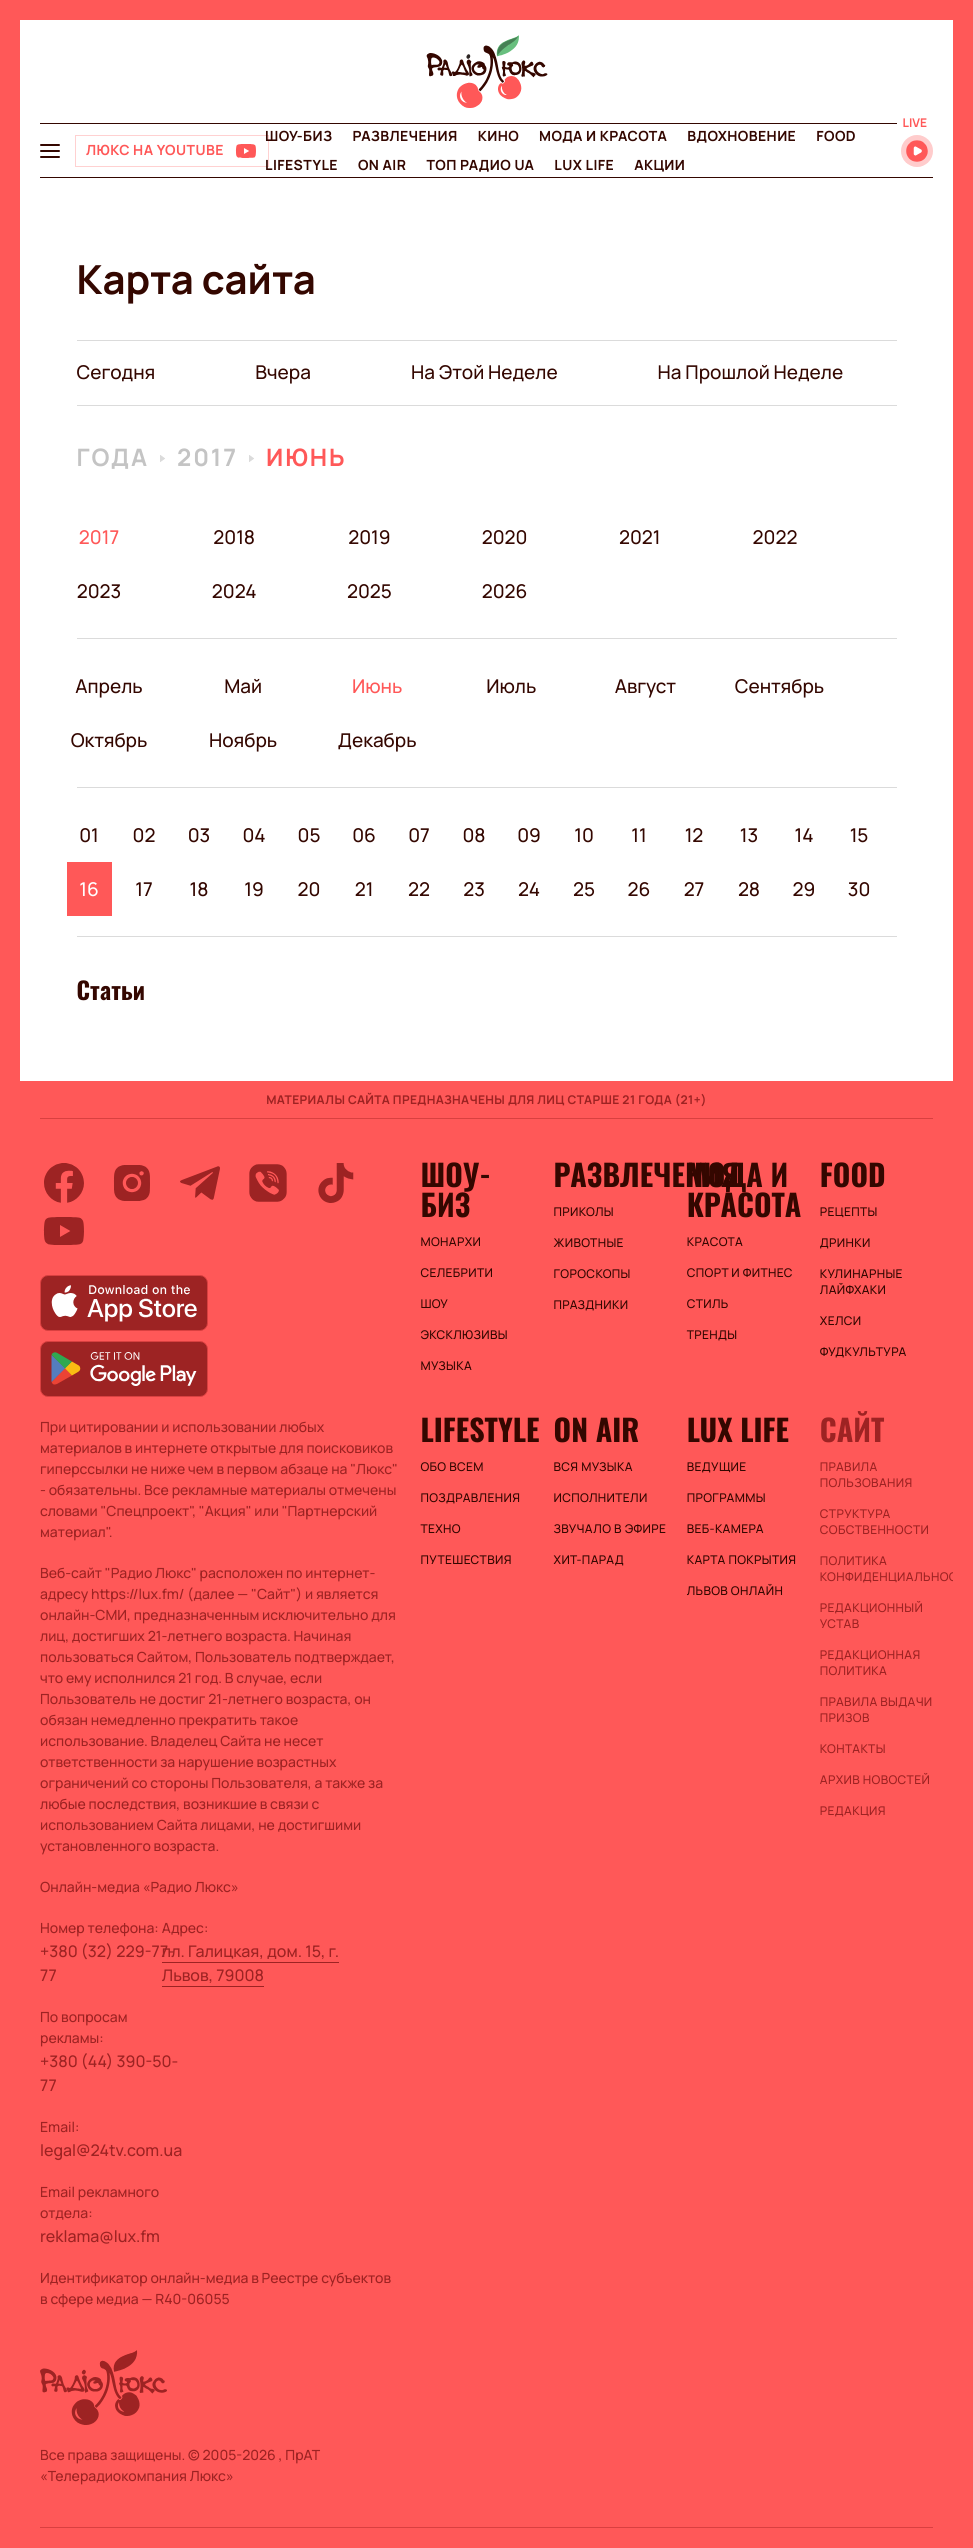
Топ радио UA (480, 165)
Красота (715, 1242)
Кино (498, 136)
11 (638, 835)
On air (382, 165)
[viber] (268, 1183)
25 (584, 889)
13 (749, 835)
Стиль (708, 1304)
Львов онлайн (735, 1591)
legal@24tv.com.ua (111, 2150)
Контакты (853, 1749)
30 (859, 889)
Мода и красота (603, 136)
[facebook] (64, 1183)
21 (364, 889)
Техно (440, 1529)
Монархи (450, 1242)
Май (243, 686)
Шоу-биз (298, 136)
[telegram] (200, 1183)
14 (803, 835)
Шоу (434, 1304)
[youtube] (64, 1231)
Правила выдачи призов (876, 1710)
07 (419, 835)
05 (309, 835)
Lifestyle (301, 165)
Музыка (446, 1366)
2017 (207, 457)
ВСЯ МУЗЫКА (593, 1467)
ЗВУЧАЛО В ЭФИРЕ (610, 1529)
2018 (234, 537)
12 (694, 835)
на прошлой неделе (751, 372)
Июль (511, 686)
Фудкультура (863, 1352)
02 (144, 835)
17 (143, 889)
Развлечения (404, 136)
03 (199, 835)
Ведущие (717, 1467)
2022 (775, 537)
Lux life (584, 165)
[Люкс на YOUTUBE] (172, 151)
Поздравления (470, 1498)
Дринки (845, 1243)
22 (419, 889)
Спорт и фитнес (740, 1273)
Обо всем (451, 1467)
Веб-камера (725, 1529)
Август (645, 686)
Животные (589, 1243)
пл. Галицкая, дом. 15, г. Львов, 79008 (250, 1963)
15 (859, 835)
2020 (504, 537)
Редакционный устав (871, 1616)
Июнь (306, 457)
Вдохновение (741, 136)
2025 (369, 591)
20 (309, 889)
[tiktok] (336, 1183)
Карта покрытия (742, 1560)
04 (253, 835)
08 (473, 835)
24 (529, 889)
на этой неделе (484, 372)
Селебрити (456, 1273)
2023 (99, 591)
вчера (283, 372)
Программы (726, 1498)
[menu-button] (50, 151)
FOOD (836, 136)
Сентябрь (779, 686)
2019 (369, 537)
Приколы (584, 1212)
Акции (659, 165)
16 (89, 889)
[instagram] (132, 1183)
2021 (640, 537)
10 (584, 835)
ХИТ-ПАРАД (589, 1560)
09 (529, 835)
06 (364, 835)
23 (474, 889)
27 (694, 889)
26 (639, 889)
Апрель (109, 686)
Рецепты (849, 1212)
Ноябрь (243, 740)
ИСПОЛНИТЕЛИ (601, 1498)
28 (749, 889)
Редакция (853, 1811)
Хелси (841, 1321)
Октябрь (109, 740)
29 (804, 889)
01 (89, 835)
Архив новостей (875, 1780)
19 (254, 889)
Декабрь (377, 740)
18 (199, 889)
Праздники (591, 1305)
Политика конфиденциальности (876, 1569)
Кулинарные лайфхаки (861, 1282)
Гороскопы (592, 1274)
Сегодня (116, 372)
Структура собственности (874, 1522)
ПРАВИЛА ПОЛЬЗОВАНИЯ (866, 1475)
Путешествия (465, 1560)
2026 (504, 591)
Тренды (712, 1335)
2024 (234, 591)
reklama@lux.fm (100, 2236)
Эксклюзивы (464, 1335)
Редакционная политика (870, 1663)
